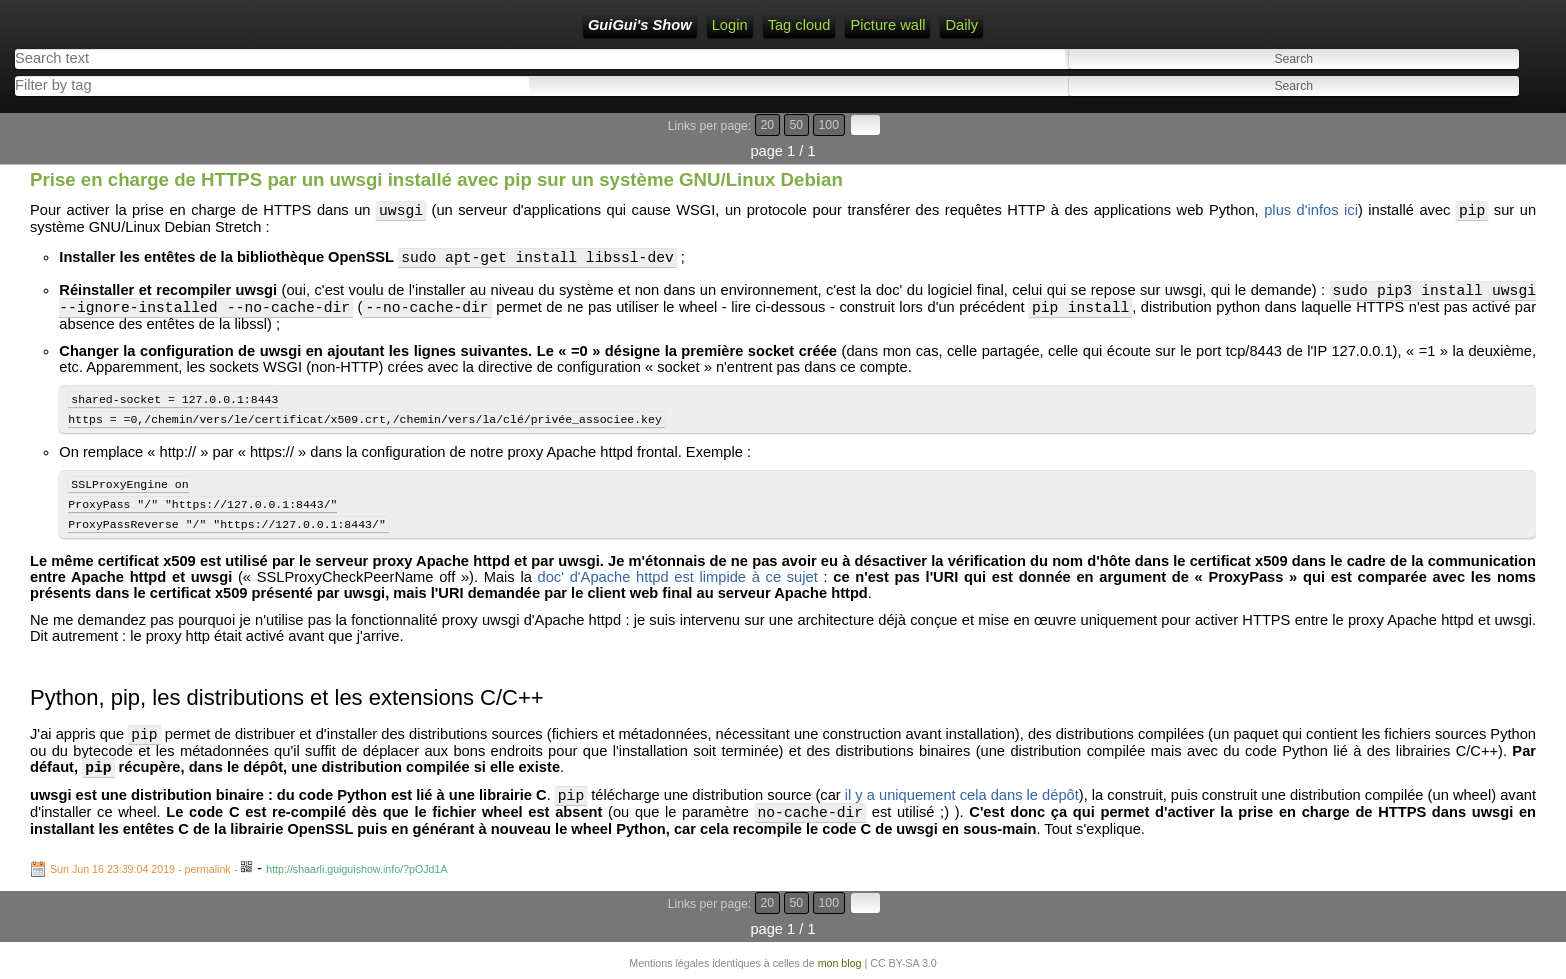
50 (797, 125)
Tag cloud (799, 25)
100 (829, 125)
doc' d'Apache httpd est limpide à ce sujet (678, 599)
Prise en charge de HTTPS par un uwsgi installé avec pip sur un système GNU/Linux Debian (436, 179)
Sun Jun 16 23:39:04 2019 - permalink (140, 903)
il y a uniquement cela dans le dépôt (962, 826)
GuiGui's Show (640, 25)
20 (768, 125)
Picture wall (887, 25)
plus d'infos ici (1311, 213)
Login (730, 25)
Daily (961, 25)
